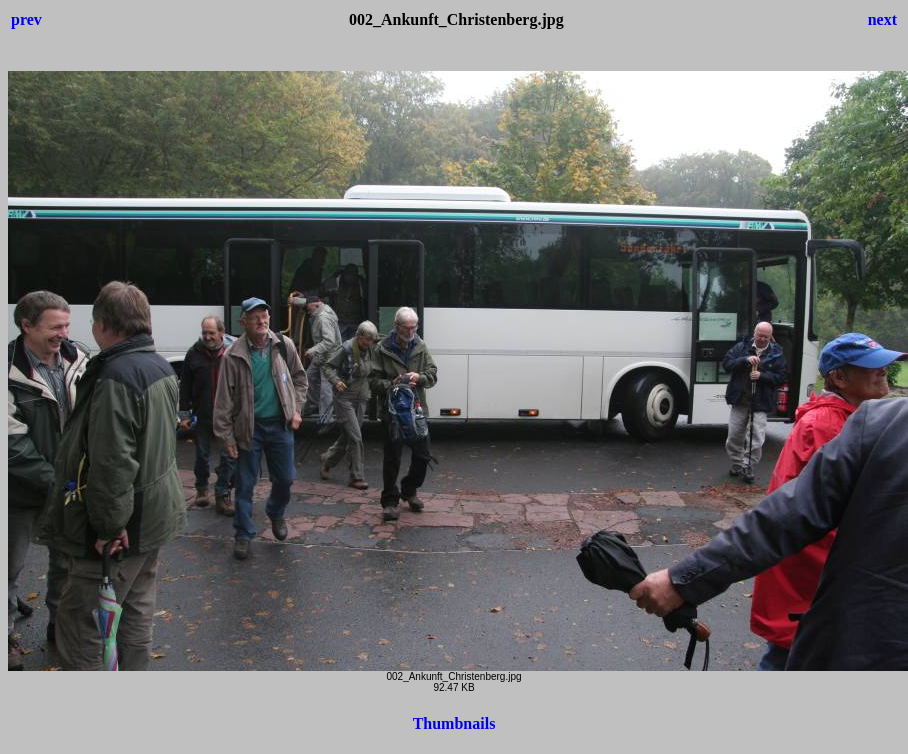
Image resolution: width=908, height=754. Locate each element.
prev (26, 19)
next (882, 19)
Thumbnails (454, 723)
